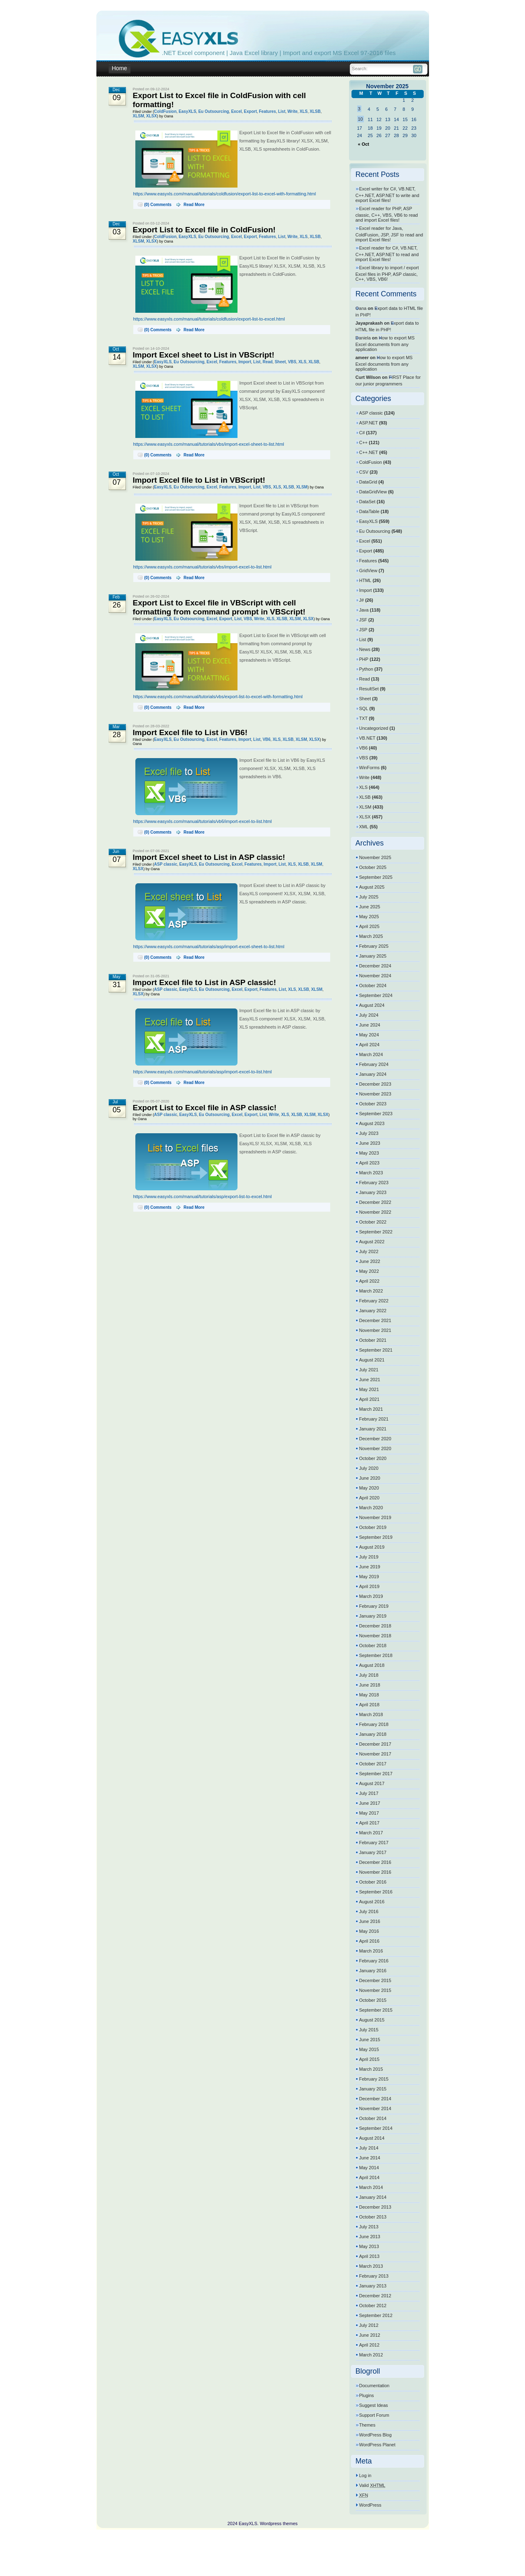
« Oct (364, 144)
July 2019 (369, 1556)
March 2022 (371, 1290)
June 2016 (369, 1921)
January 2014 (373, 2197)
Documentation (374, 2385)
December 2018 (375, 1625)
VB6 (266, 739)
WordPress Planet (377, 2444)
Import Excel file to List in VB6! (190, 732)
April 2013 (369, 2256)
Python (366, 669)
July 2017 (369, 1793)
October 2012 (373, 2305)
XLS (304, 111)
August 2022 (372, 1241)
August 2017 (372, 1783)
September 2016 (376, 1891)
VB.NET (367, 738)
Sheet (280, 362)
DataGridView (373, 491)
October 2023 (373, 1103)
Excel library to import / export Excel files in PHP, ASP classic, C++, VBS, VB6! (387, 273)
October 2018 (373, 1645)
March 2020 (371, 1507)
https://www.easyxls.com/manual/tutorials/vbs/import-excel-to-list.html (202, 566)
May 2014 (369, 2167)
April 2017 (369, 1822)
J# (361, 600)
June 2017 (369, 1803)
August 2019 (372, 1547)
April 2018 (369, 1704)
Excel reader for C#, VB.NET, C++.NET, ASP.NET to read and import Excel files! (387, 253)
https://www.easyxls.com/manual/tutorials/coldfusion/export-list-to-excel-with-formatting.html (224, 193)
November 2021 (375, 1330)
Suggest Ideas (373, 2405)
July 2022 (369, 1251)
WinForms (369, 767)
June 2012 (369, 2335)
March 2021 (371, 1409)
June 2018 (369, 1684)
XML (364, 826)
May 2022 (369, 1271)
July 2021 (369, 1369)
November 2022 (375, 1212)
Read (267, 362)
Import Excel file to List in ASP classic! (204, 982)
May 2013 (369, 2246)
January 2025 (373, 955)
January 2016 (373, 1970)
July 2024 (369, 1015)
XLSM (138, 116)
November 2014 (375, 2108)
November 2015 (375, 1990)
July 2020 (369, 1468)
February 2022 (374, 1300)
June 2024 (369, 1024)
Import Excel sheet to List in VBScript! (203, 355)
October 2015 (373, 2000)
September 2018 (376, 1655)
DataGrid (368, 481)
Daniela (363, 337)
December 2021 (375, 1320)
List (281, 111)
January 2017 (373, 1852)
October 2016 (373, 1881)
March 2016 (371, 1950)
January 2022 (373, 1310)
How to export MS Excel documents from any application (385, 343)
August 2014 (372, 2138)
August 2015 (372, 2019)
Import (244, 362)
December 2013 (375, 2207)
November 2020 (375, 1448)
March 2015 (371, 2069)
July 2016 (369, 1911)
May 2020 (369, 1487)
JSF (363, 619)
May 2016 (369, 1931)
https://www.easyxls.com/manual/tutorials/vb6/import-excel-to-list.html (202, 821)
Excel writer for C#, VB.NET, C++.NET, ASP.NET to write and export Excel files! (388, 194)
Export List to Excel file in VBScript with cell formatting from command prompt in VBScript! (219, 607)
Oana (361, 308)
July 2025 (369, 896)
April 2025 (369, 926)
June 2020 (369, 1478)
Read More (193, 204)
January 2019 (373, 1615)
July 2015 (369, 2029)
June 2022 (369, 1261)
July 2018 (369, 1675)
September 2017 (376, 1773)
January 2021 (373, 1428)
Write (293, 111)
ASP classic (166, 864)
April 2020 (369, 1497)
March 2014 (371, 2187)
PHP (364, 659)
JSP (363, 629)
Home (119, 68)
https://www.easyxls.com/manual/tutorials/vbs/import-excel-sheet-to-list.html (208, 444)
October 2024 (373, 985)
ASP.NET (368, 422)
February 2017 (374, 1842)
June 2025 (369, 906)
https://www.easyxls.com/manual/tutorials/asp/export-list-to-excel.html (202, 1196)
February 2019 (374, 1606)
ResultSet (369, 688)
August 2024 (372, 1005)
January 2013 (373, 2285)
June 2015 (369, 2039)
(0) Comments (158, 204)
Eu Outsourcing (213, 111)
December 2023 (375, 1084)
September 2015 (376, 2010)
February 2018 (374, 1724)
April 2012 (369, 2344)
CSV (364, 472)
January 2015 (373, 2088)
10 (360, 119)
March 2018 (371, 1714)
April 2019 (369, 1586)
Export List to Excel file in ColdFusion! (204, 229)
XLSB (315, 111)
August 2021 (372, 1359)
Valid (372, 2485)
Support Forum (374, 2415)
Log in (365, 2475)
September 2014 (376, 2128)
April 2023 (369, 1162)
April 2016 (369, 1941)
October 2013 (373, 2216)
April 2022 (369, 1281)
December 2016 (375, 1862)
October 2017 (373, 1763)
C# (362, 432)
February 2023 (374, 1182)
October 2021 (373, 1340)
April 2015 (369, 2059)
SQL (363, 708)
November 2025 (375, 857)
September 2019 (376, 1537)
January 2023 (373, 1192)
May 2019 (369, 1576)
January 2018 (373, 1734)
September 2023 (376, 1113)
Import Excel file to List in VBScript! (199, 480)
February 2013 (374, 2275)
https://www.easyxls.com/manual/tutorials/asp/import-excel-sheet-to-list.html (209, 946)
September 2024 (376, 995)
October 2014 (373, 2118)
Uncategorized (373, 728)
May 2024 (369, 1034)
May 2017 (369, 1813)
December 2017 (375, 1744)
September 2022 (376, 1231)
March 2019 (371, 1596)
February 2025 (374, 946)
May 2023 (369, 1152)
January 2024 (373, 1074)
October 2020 (373, 1458)
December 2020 (375, 1438)
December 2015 (375, 1980)
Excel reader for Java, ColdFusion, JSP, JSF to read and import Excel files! (389, 234)
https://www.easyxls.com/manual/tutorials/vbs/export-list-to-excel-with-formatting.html (218, 696)
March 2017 (371, 1832)
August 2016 (372, 1901)
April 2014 (369, 2177)
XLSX (151, 116)
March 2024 (371, 1054)
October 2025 (373, 867)
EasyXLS (187, 111)
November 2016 (375, 1872)
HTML (365, 580)
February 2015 (374, 2078)
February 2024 (374, 1064)
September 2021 (376, 1350)
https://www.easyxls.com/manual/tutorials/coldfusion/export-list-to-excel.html (209, 318)
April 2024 (369, 1044)
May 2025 (369, 916)
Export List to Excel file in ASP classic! (205, 1107)
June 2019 (369, 1566)
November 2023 (375, 1093)
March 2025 (371, 936)
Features (267, 111)
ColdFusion (165, 111)
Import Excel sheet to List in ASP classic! (209, 857)
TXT (363, 718)
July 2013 (369, 2226)
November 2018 (375, 1635)
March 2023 (371, 1172)
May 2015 (369, 2049)
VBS (292, 362)
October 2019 (373, 1527)
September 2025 (376, 877)
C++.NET (368, 452)
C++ (363, 442)
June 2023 (369, 1143)
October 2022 (373, 1221)
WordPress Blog (375, 2434)
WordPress (370, 2505)
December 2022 (375, 1202)
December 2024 (375, 965)
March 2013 (371, 2266)
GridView (368, 570)
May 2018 (369, 1694)
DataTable (369, 511)
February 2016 (374, 1960)
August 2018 (372, 1665)
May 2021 (369, 1389)
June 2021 (369, 1379)
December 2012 (375, 2295)
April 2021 (369, 1399)
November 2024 (375, 975)
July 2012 (369, 2325)
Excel (236, 111)
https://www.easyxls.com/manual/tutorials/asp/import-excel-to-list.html (202, 1071)
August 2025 (372, 887)
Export (250, 111)
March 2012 (371, 2354)
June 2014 (369, 2157)
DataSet (367, 501)
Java (364, 609)
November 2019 (375, 1517)
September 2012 (376, 2315)
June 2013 (369, 2236)
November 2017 (375, 1753)
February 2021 (374, 1418)
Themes (367, 2424)
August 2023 (372, 1123)
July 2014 (369, 2147)
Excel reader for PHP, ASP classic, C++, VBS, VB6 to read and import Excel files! (387, 214)
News (365, 649)
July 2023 (369, 1133)
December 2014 (375, 2098)
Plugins (366, 2395)
